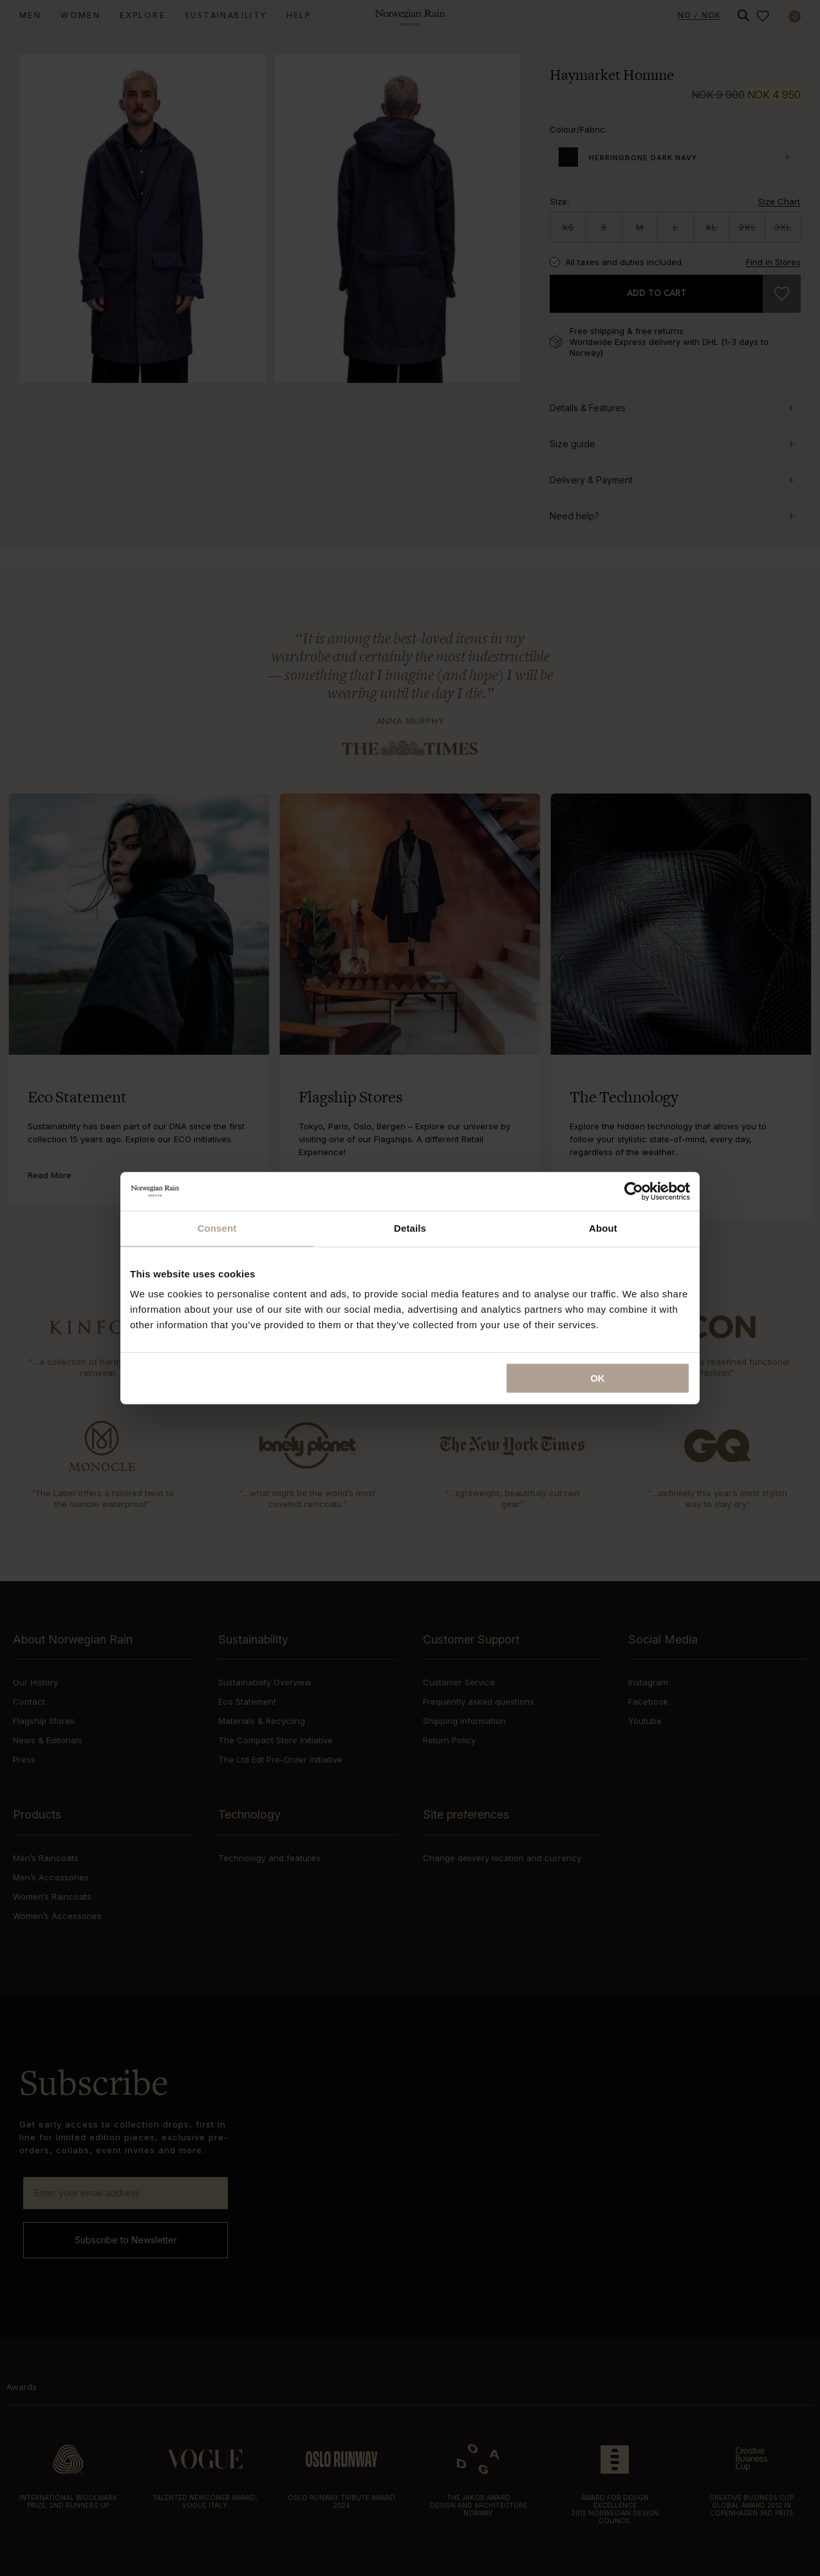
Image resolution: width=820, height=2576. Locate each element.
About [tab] (603, 1228)
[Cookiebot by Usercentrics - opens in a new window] (633, 1191)
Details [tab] (410, 1228)
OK (597, 1378)
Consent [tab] (217, 1228)
